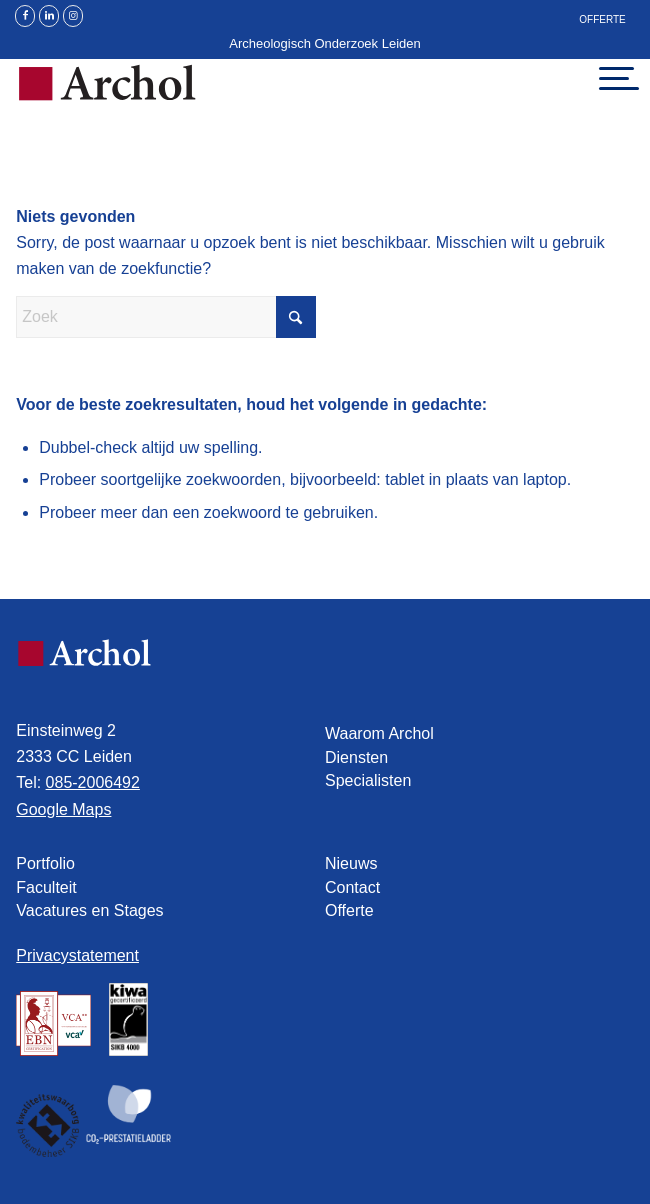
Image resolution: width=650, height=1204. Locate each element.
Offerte (602, 20)
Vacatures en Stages (89, 910)
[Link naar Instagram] (73, 16)
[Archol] (263, 98)
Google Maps (63, 809)
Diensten (356, 757)
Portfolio (45, 863)
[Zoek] (166, 317)
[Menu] (606, 78)
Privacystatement (77, 955)
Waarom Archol (379, 733)
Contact (352, 887)
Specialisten (368, 780)
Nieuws (351, 863)
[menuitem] (602, 22)
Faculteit (46, 887)
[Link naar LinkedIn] (49, 16)
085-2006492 (93, 782)
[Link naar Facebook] (25, 16)
